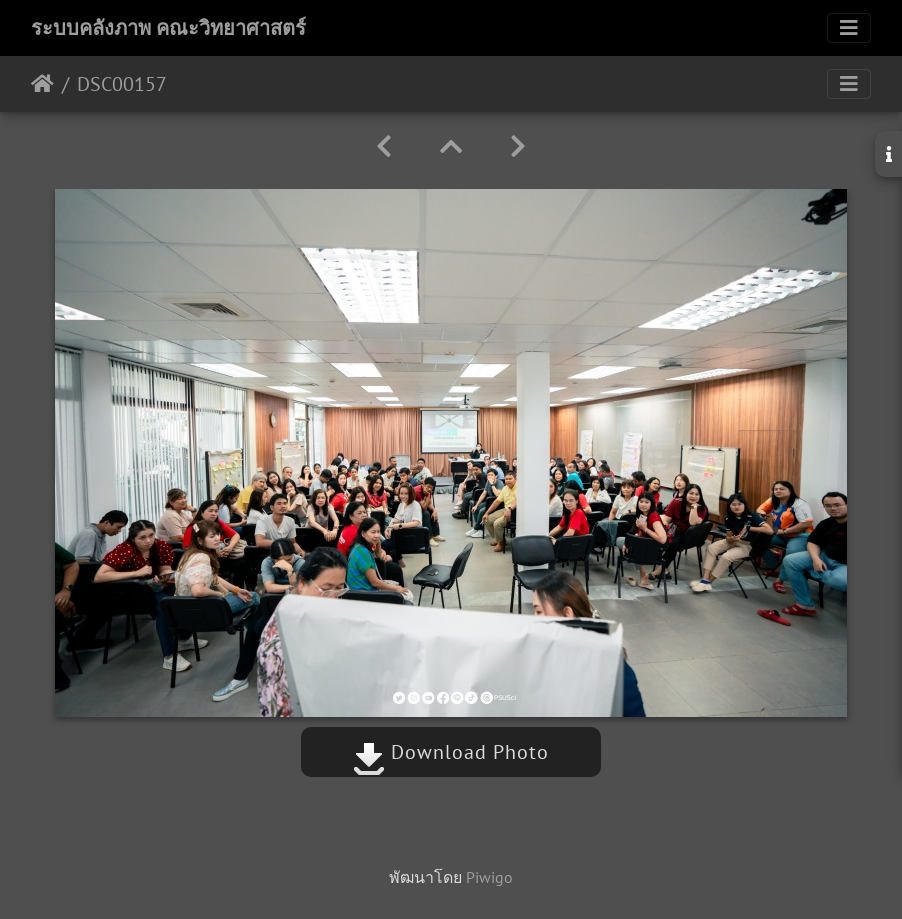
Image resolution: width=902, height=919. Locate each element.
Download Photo (451, 752)
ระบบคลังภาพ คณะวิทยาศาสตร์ (168, 28)
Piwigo (489, 877)
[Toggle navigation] (849, 28)
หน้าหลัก (42, 84)
